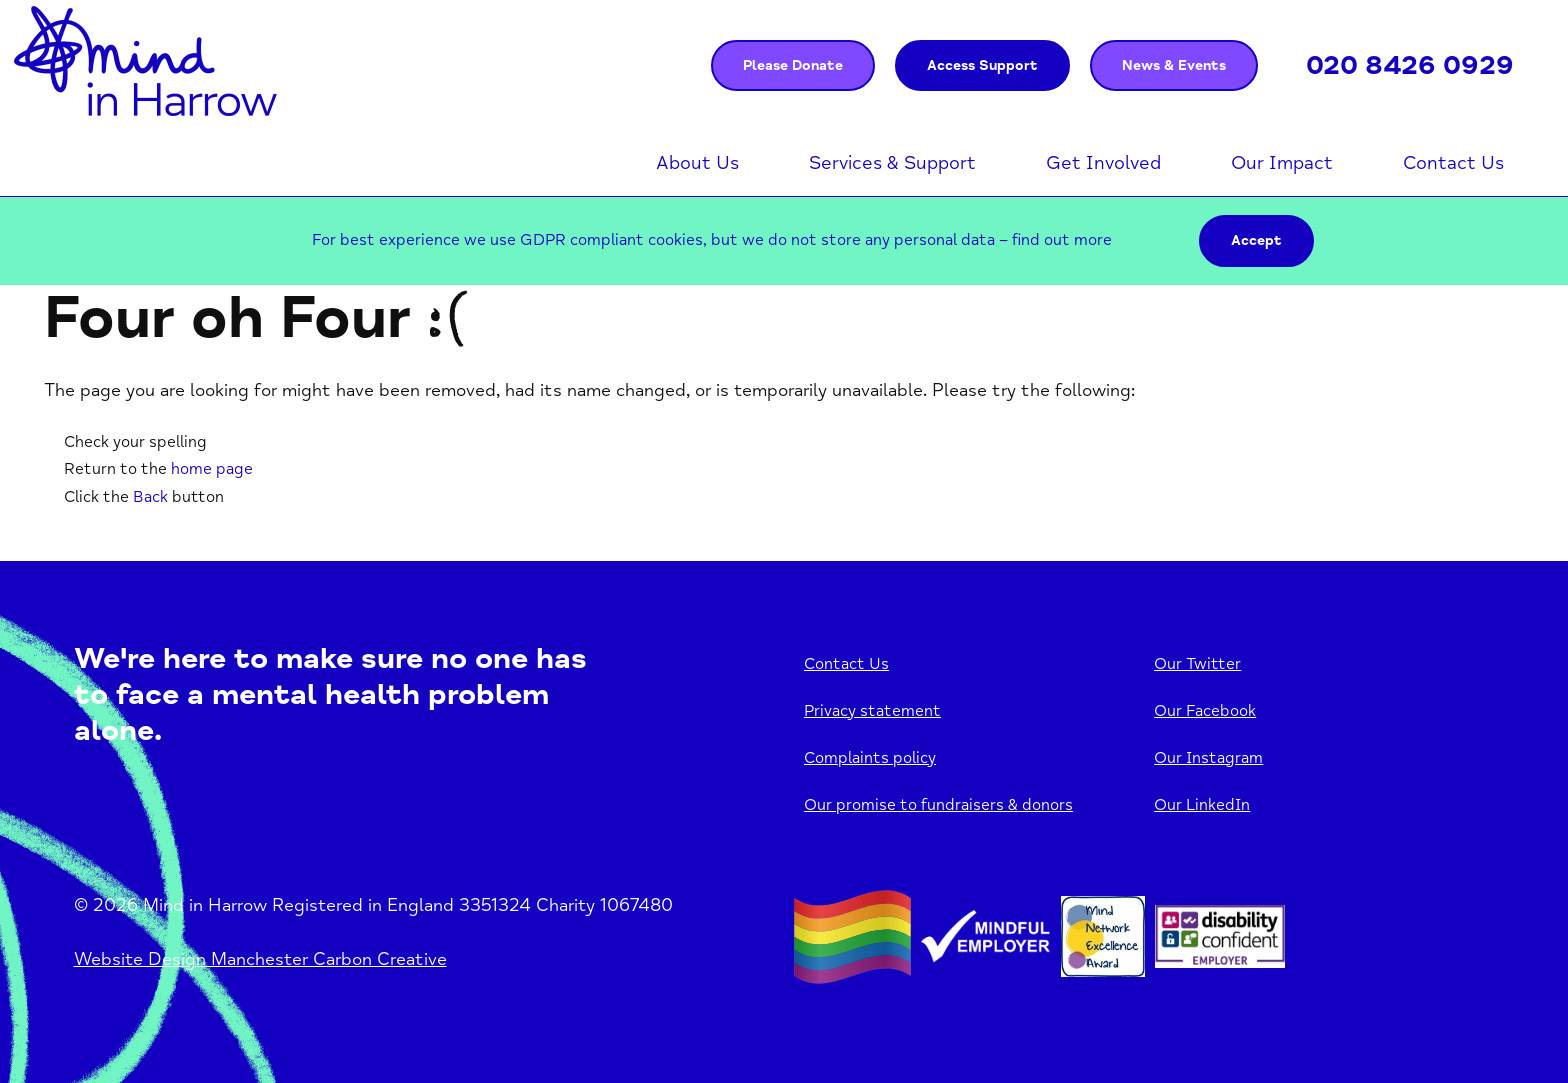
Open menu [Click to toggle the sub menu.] (749, 164)
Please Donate (793, 65)
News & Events (1174, 65)
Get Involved (1103, 163)
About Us (697, 163)
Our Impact (1282, 163)
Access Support (982, 65)
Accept (1256, 240)
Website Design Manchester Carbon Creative (260, 959)
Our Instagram (1208, 758)
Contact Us (1453, 163)
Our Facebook (1205, 711)
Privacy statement (872, 711)
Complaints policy (870, 758)
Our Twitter (1197, 664)
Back (150, 497)
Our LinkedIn (1202, 805)
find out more (1062, 240)
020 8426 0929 (1410, 65)
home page (212, 469)
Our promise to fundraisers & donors (938, 805)
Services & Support (892, 163)
